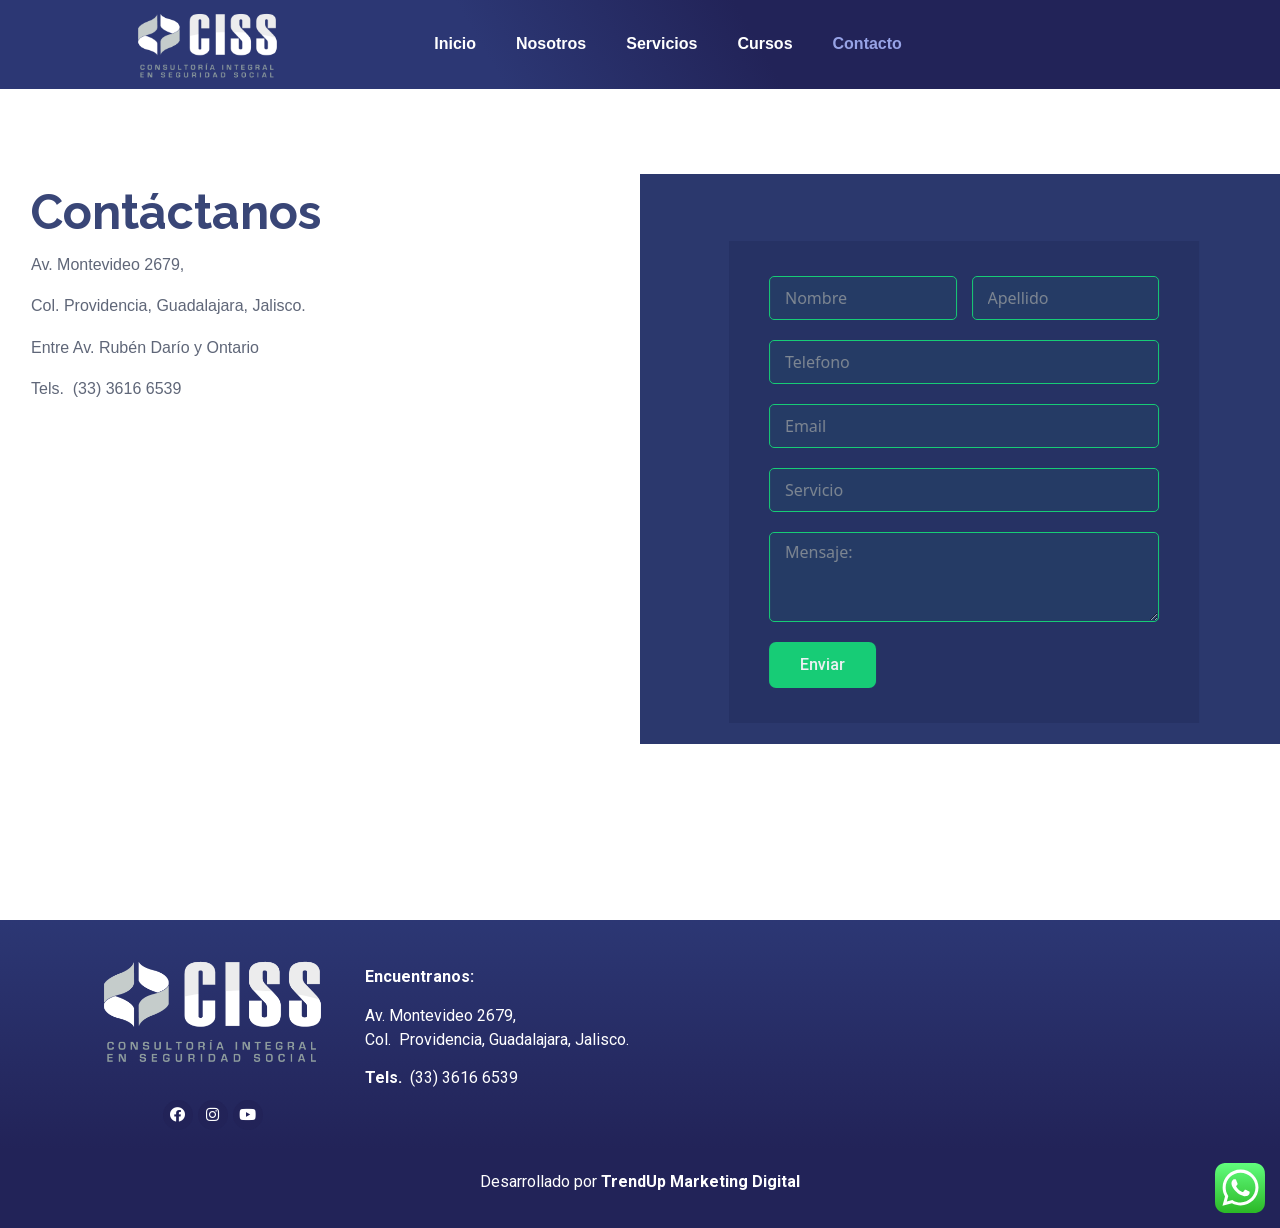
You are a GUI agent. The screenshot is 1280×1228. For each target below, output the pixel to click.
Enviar (865, 664)
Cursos (764, 43)
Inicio (455, 43)
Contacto (867, 43)
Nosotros (551, 43)
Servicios (661, 43)
